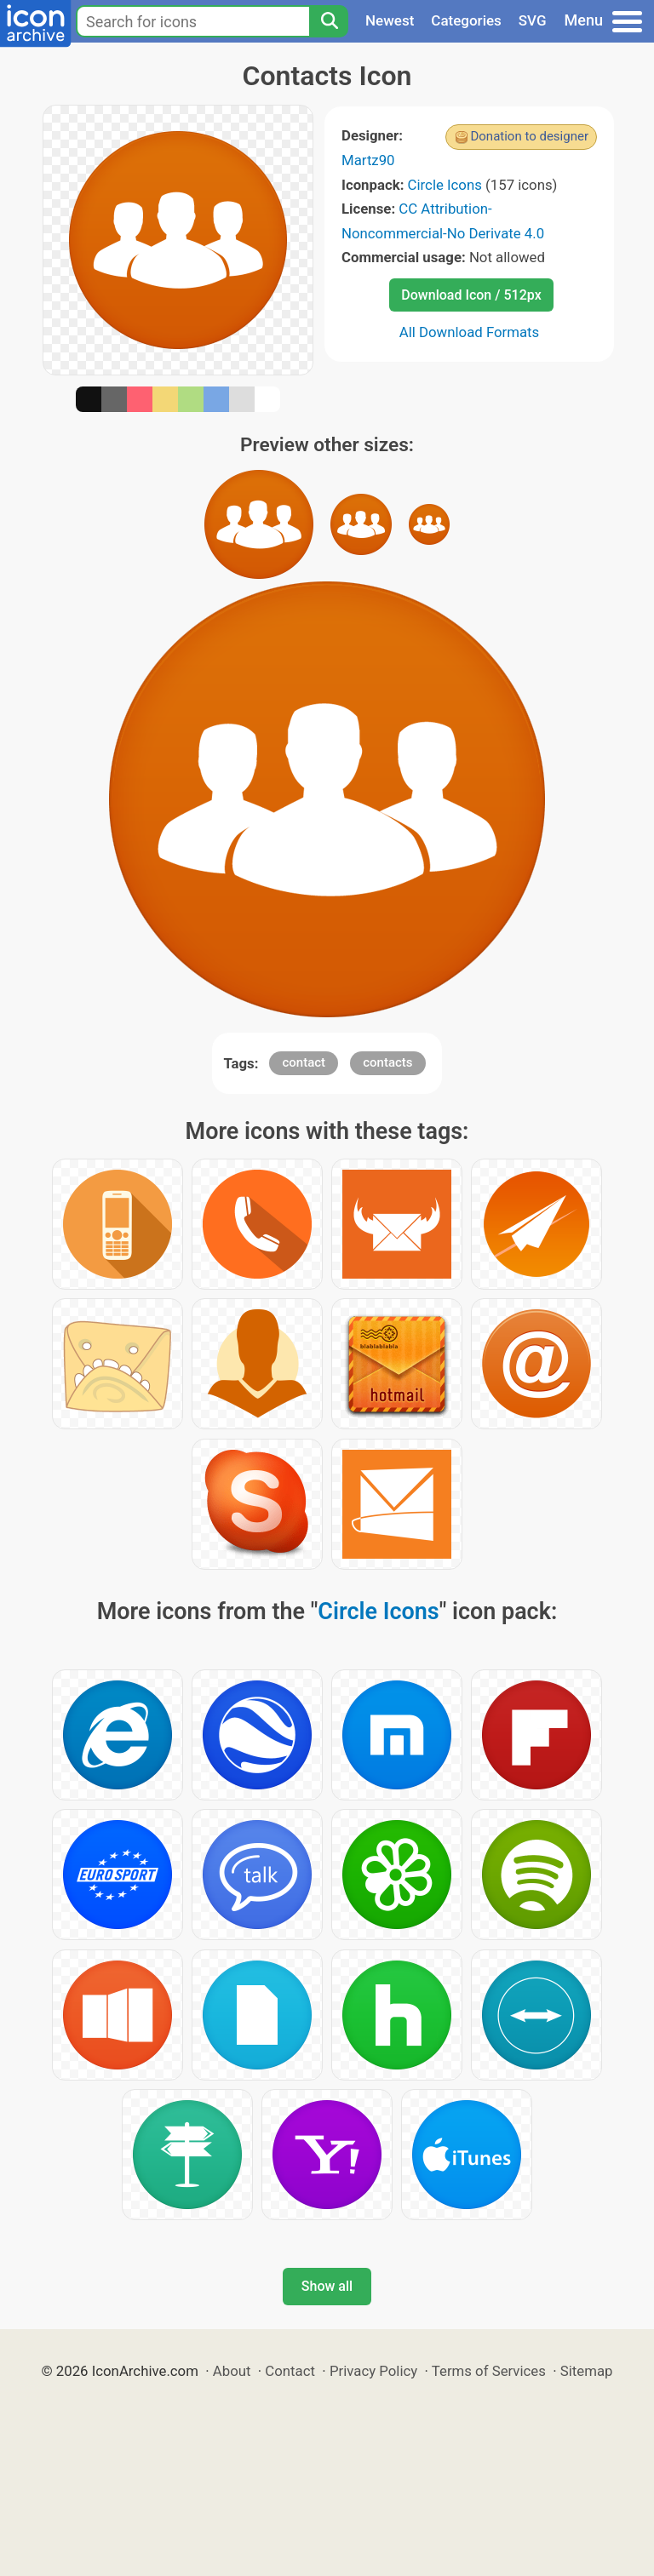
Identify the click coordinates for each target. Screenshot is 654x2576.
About (232, 2370)
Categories (466, 20)
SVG (533, 20)
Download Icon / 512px (471, 295)
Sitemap (586, 2370)
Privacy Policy (373, 2370)
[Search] (328, 21)
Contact (290, 2370)
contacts (387, 1062)
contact (303, 1062)
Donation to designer (529, 136)
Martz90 (368, 160)
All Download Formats (469, 332)
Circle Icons (445, 184)
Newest (389, 20)
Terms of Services (489, 2370)
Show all (327, 2286)
